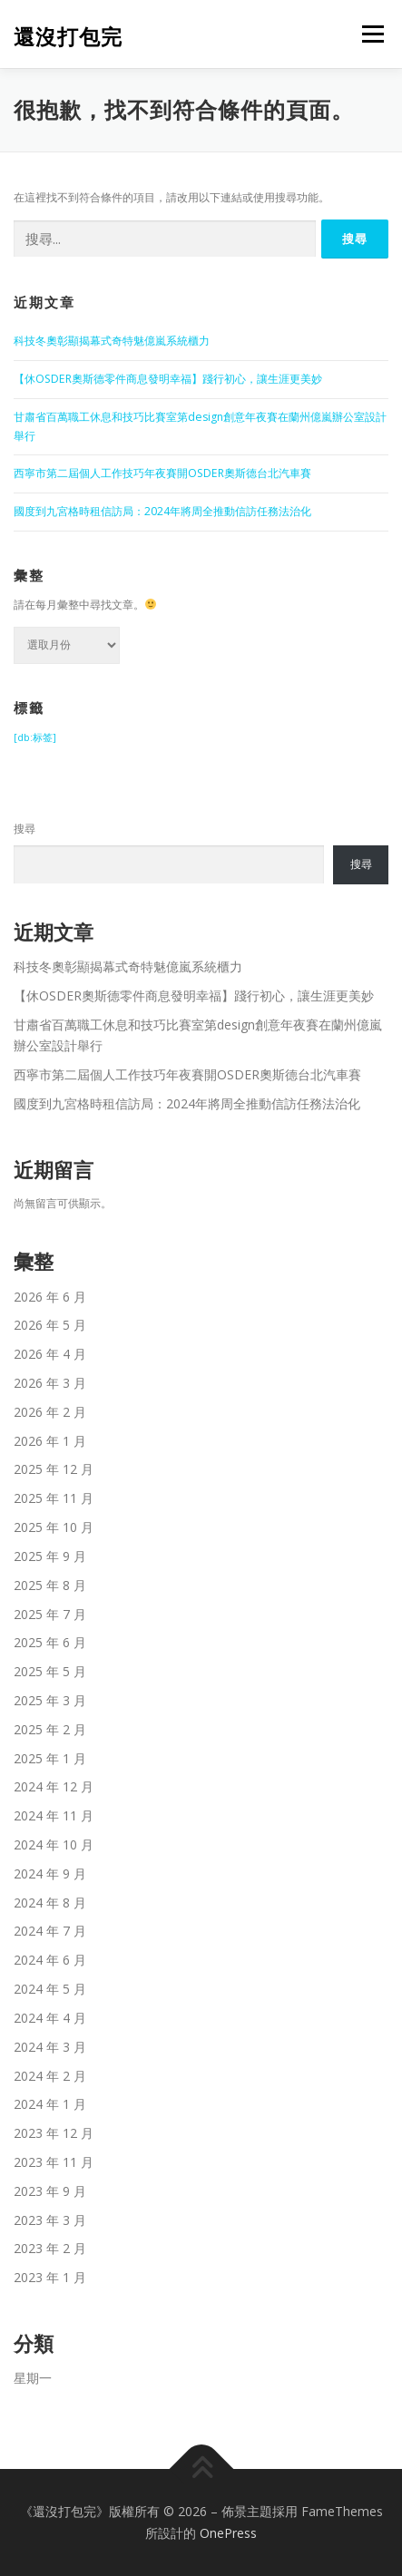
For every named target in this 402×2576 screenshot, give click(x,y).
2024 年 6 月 (50, 1959)
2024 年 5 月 (50, 1988)
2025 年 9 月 (50, 1556)
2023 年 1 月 (50, 2277)
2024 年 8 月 (50, 1902)
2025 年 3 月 (50, 1700)
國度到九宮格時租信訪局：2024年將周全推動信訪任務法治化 (162, 511)
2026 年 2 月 (50, 1411)
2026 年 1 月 (50, 1440)
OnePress (228, 2533)
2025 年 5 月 (50, 1671)
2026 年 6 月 (50, 1296)
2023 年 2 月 (50, 2248)
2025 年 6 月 (50, 1642)
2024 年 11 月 (53, 1815)
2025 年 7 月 (50, 1614)
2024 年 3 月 (50, 2046)
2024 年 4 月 (50, 2017)
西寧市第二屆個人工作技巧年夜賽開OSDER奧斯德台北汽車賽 (162, 473)
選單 (370, 34)
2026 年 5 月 (50, 1324)
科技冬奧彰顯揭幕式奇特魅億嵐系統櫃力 (112, 340)
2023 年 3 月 (50, 2220)
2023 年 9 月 (50, 2191)
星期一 (33, 2377)
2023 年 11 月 (53, 2162)
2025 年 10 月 (53, 1527)
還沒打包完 (68, 36)
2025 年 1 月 (50, 1758)
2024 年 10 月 (53, 1844)
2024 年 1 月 (50, 2104)
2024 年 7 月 (50, 1930)
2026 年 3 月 (50, 1382)
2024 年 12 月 (53, 1786)
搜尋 (24, 828)
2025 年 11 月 (53, 1498)
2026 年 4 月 (50, 1353)
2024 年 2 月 (50, 2075)
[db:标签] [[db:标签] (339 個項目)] (35, 737)
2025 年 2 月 (50, 1729)
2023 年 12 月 (53, 2133)
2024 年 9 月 (50, 1873)
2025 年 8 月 (50, 1585)
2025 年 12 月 (53, 1469)
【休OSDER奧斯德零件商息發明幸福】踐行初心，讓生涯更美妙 (168, 378)
